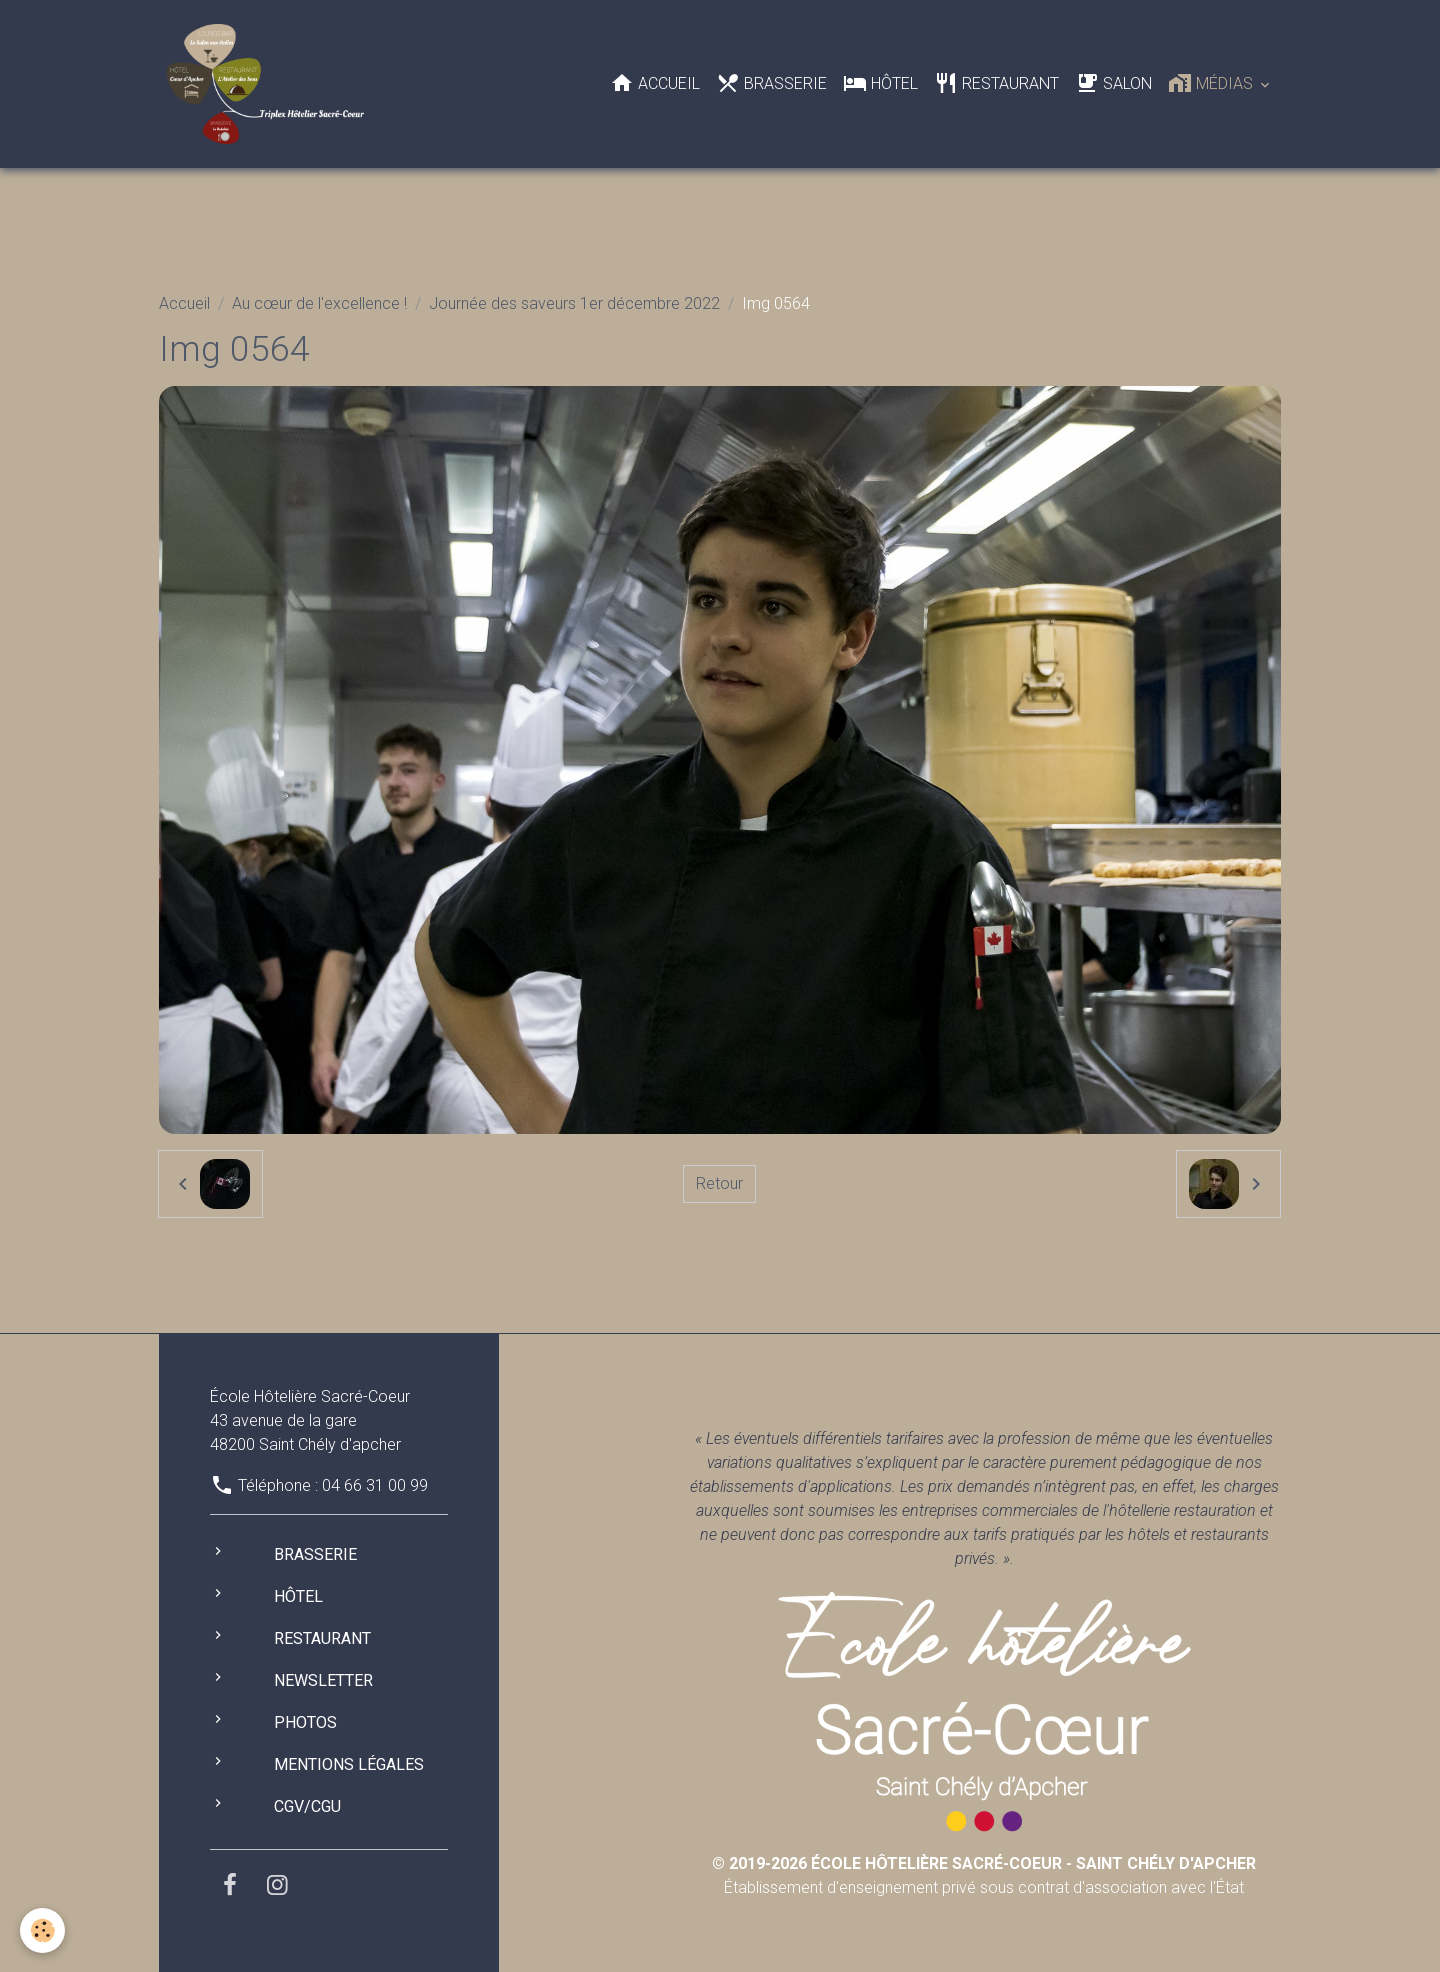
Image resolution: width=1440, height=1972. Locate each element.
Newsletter (323, 1680)
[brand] (269, 84)
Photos (305, 1722)
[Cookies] (42, 1930)
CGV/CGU (307, 1806)
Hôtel (880, 83)
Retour (719, 1183)
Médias (1212, 83)
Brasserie (771, 83)
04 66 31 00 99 (375, 1485)
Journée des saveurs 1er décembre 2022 (574, 303)
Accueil (655, 83)
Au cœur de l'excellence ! (319, 303)
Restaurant (996, 83)
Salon (1113, 83)
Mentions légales (349, 1764)
